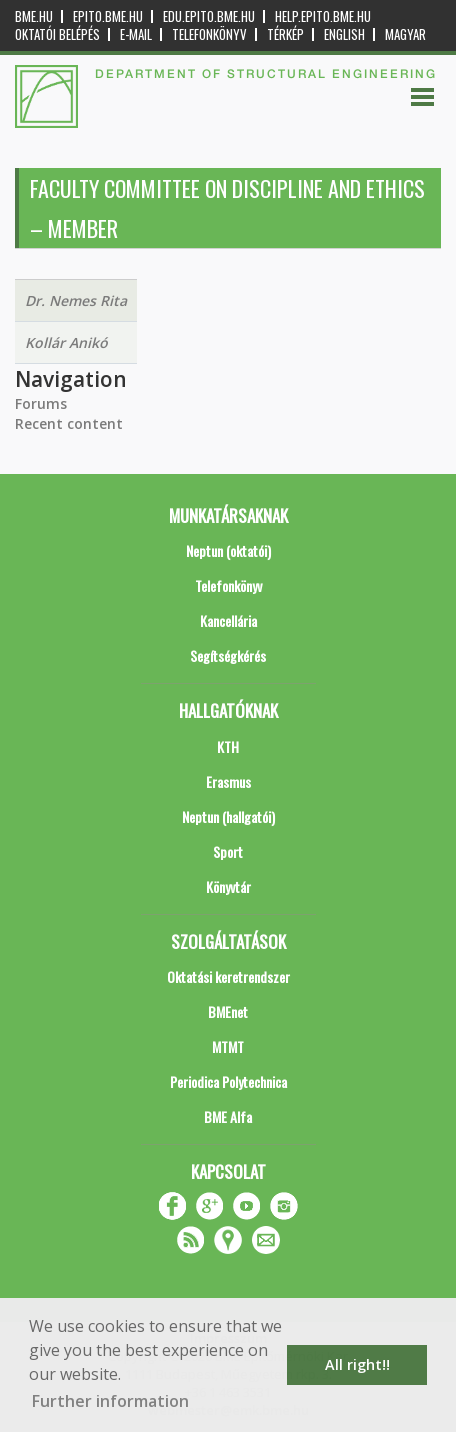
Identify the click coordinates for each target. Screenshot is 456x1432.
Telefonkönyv (209, 34)
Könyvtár (228, 886)
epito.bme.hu (108, 16)
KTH (228, 746)
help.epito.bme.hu (323, 16)
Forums (41, 403)
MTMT (228, 1046)
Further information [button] (110, 1401)
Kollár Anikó (66, 342)
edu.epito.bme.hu (209, 16)
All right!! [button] (357, 1364)
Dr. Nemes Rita (76, 300)
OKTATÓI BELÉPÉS (57, 34)
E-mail (136, 34)
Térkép (285, 34)
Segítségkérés (228, 655)
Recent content (69, 423)
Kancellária (228, 620)
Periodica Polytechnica (228, 1081)
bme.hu (34, 16)
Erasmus (228, 781)
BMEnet (228, 1011)
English (344, 34)
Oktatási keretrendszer (228, 976)
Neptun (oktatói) (228, 550)
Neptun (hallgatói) (228, 816)
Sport (228, 851)
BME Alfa (228, 1116)
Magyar (405, 34)
